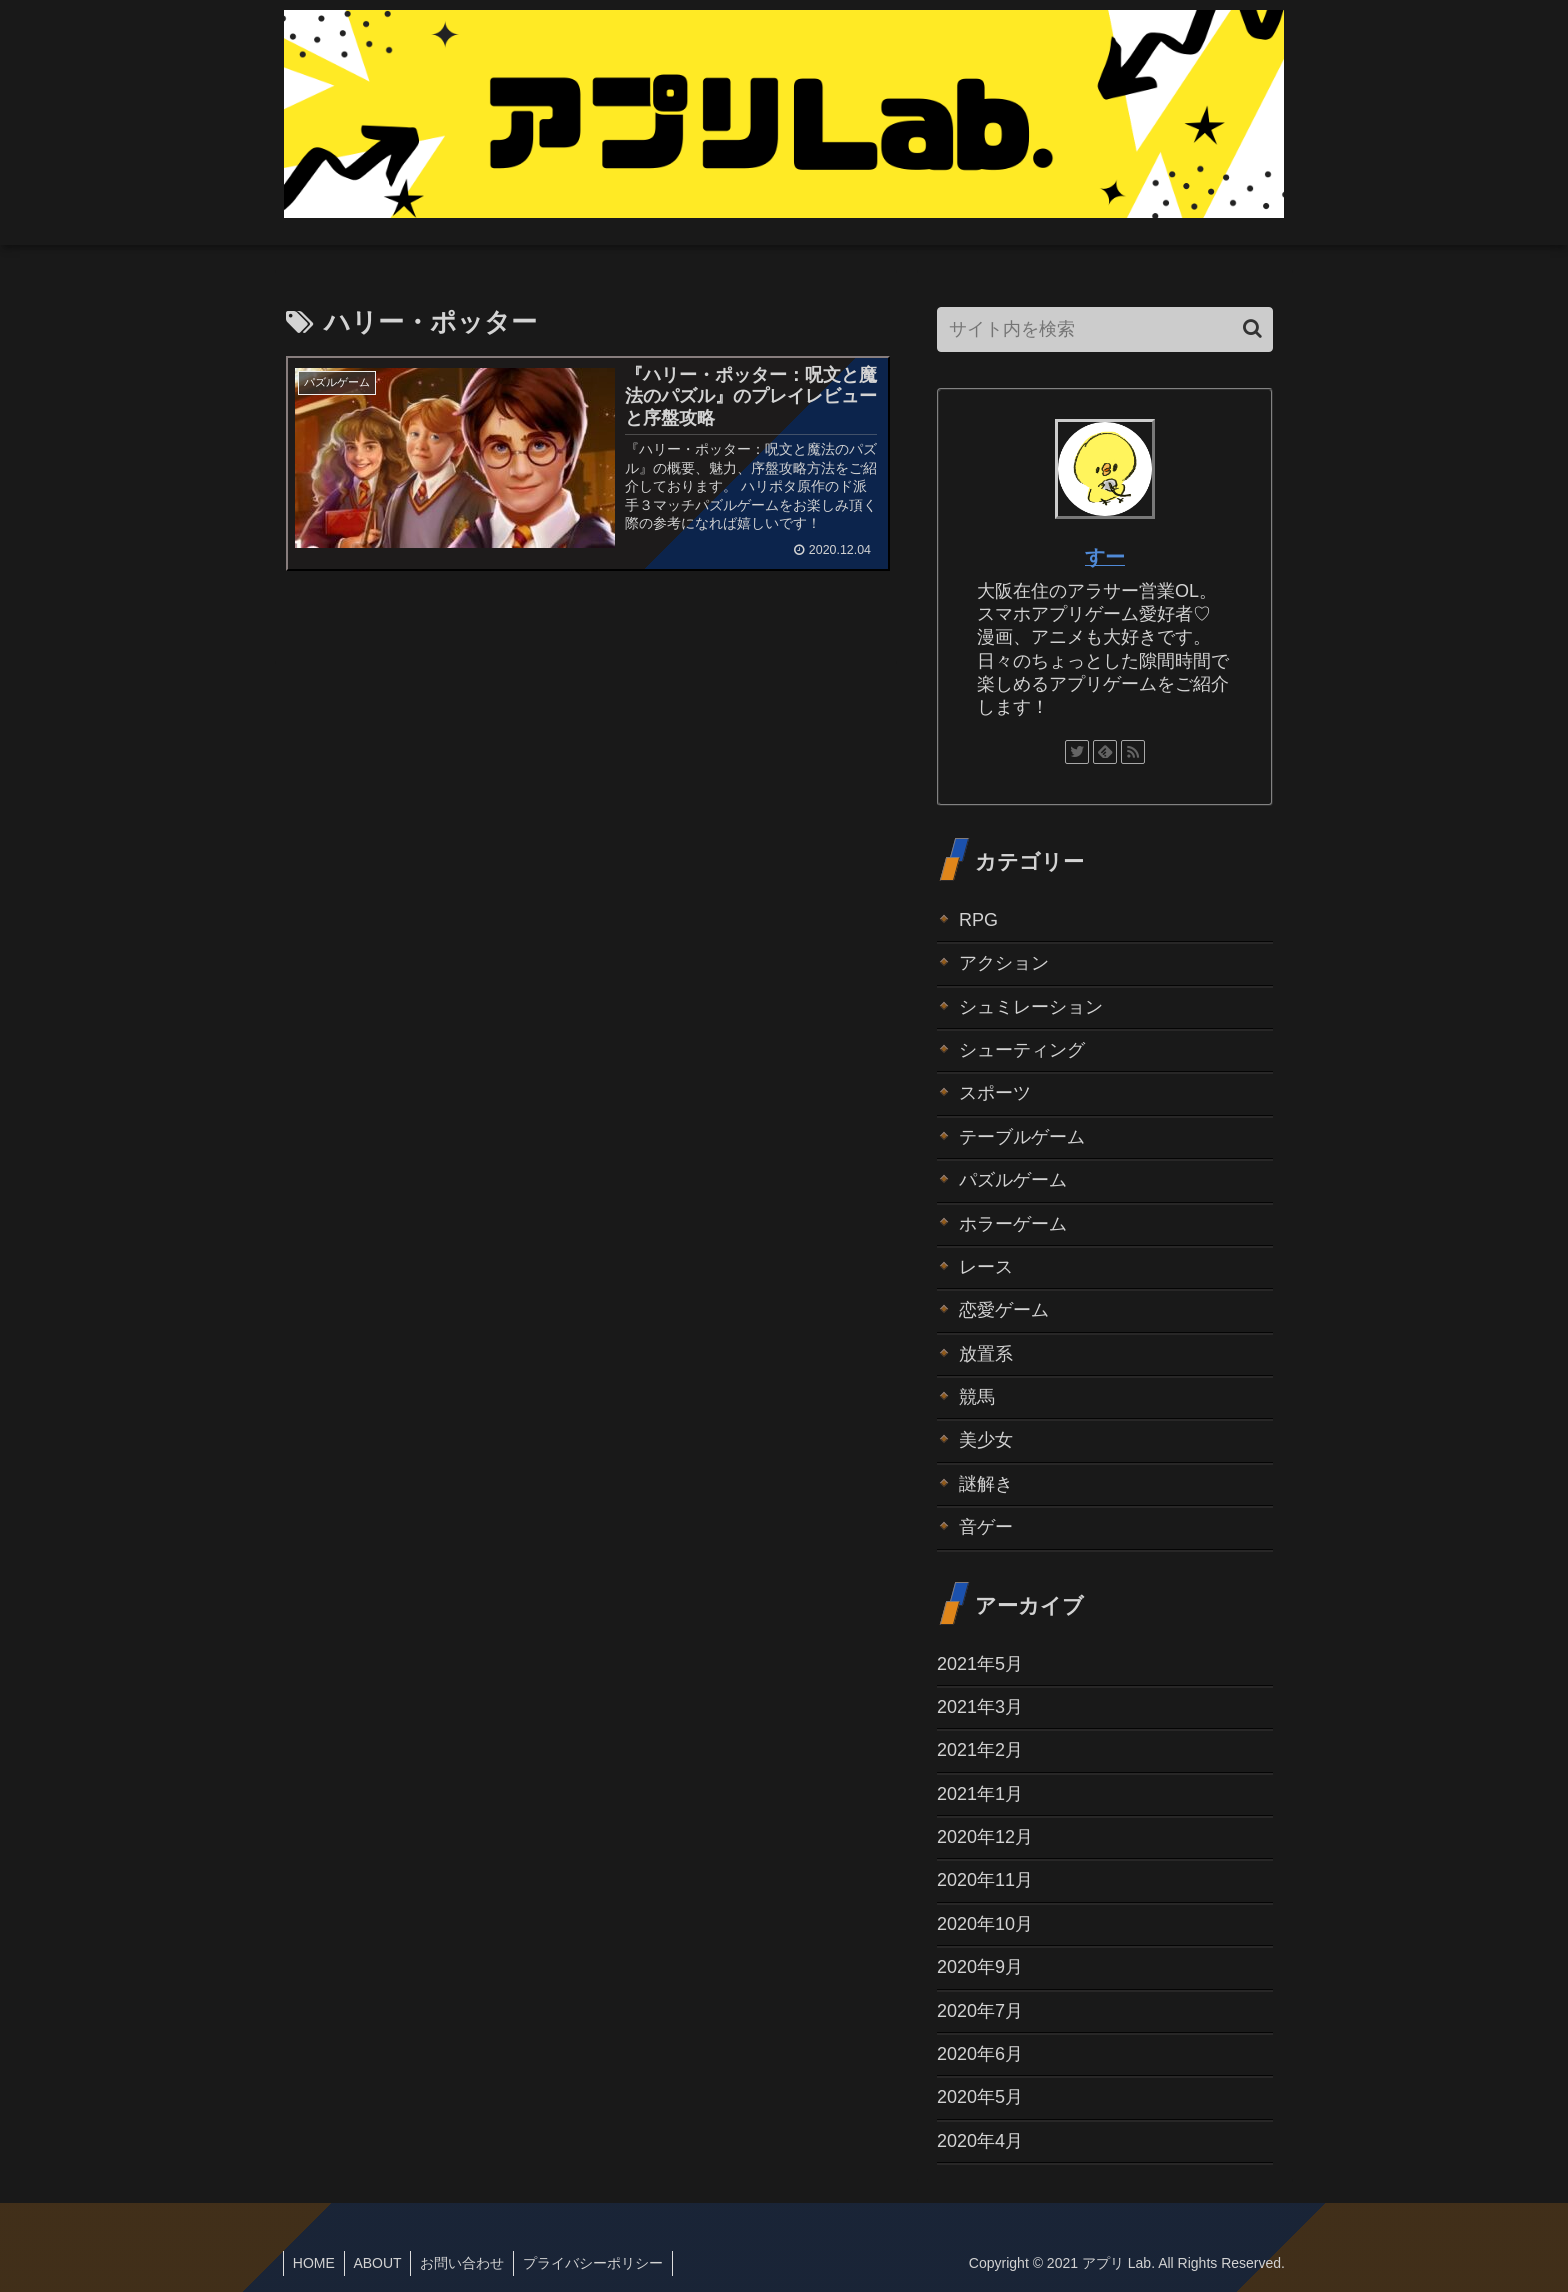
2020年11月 (985, 1880)
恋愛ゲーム (1004, 1310)
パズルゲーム (1013, 1180)
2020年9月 (980, 1967)
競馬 (977, 1397)
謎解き (986, 1484)
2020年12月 (985, 1837)
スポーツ (995, 1093)
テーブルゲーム (1022, 1137)
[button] (1252, 328)
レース (986, 1267)
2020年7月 (980, 2011)
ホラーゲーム (1013, 1224)
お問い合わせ (468, 2263)
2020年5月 (980, 2097)
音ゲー (986, 1527)
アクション (1004, 963)
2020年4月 (980, 2141)
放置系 (986, 1354)
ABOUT (381, 2263)
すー (1105, 557)
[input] (1105, 329)
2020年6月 (980, 2054)
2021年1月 (980, 1794)
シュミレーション (1031, 1007)
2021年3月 (980, 1707)
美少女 (986, 1440)
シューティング (1022, 1050)
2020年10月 (985, 1924)
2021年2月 (980, 1750)
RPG (978, 920)
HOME (315, 2263)
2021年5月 (980, 1664)
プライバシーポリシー (601, 2263)
